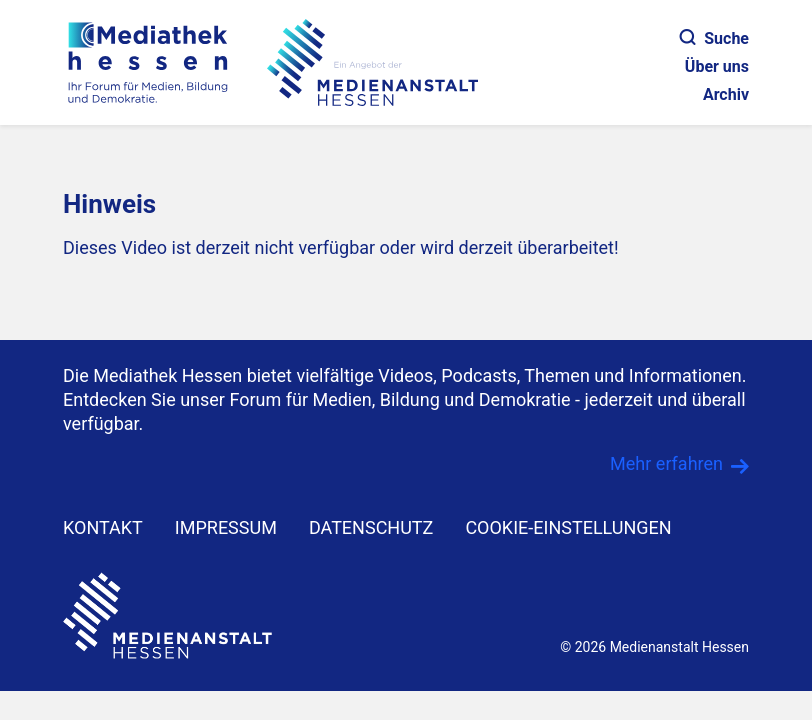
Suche (714, 38)
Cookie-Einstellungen (568, 527)
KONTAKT (103, 527)
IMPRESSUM (226, 527)
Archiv (726, 94)
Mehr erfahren (666, 463)
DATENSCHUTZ (371, 527)
